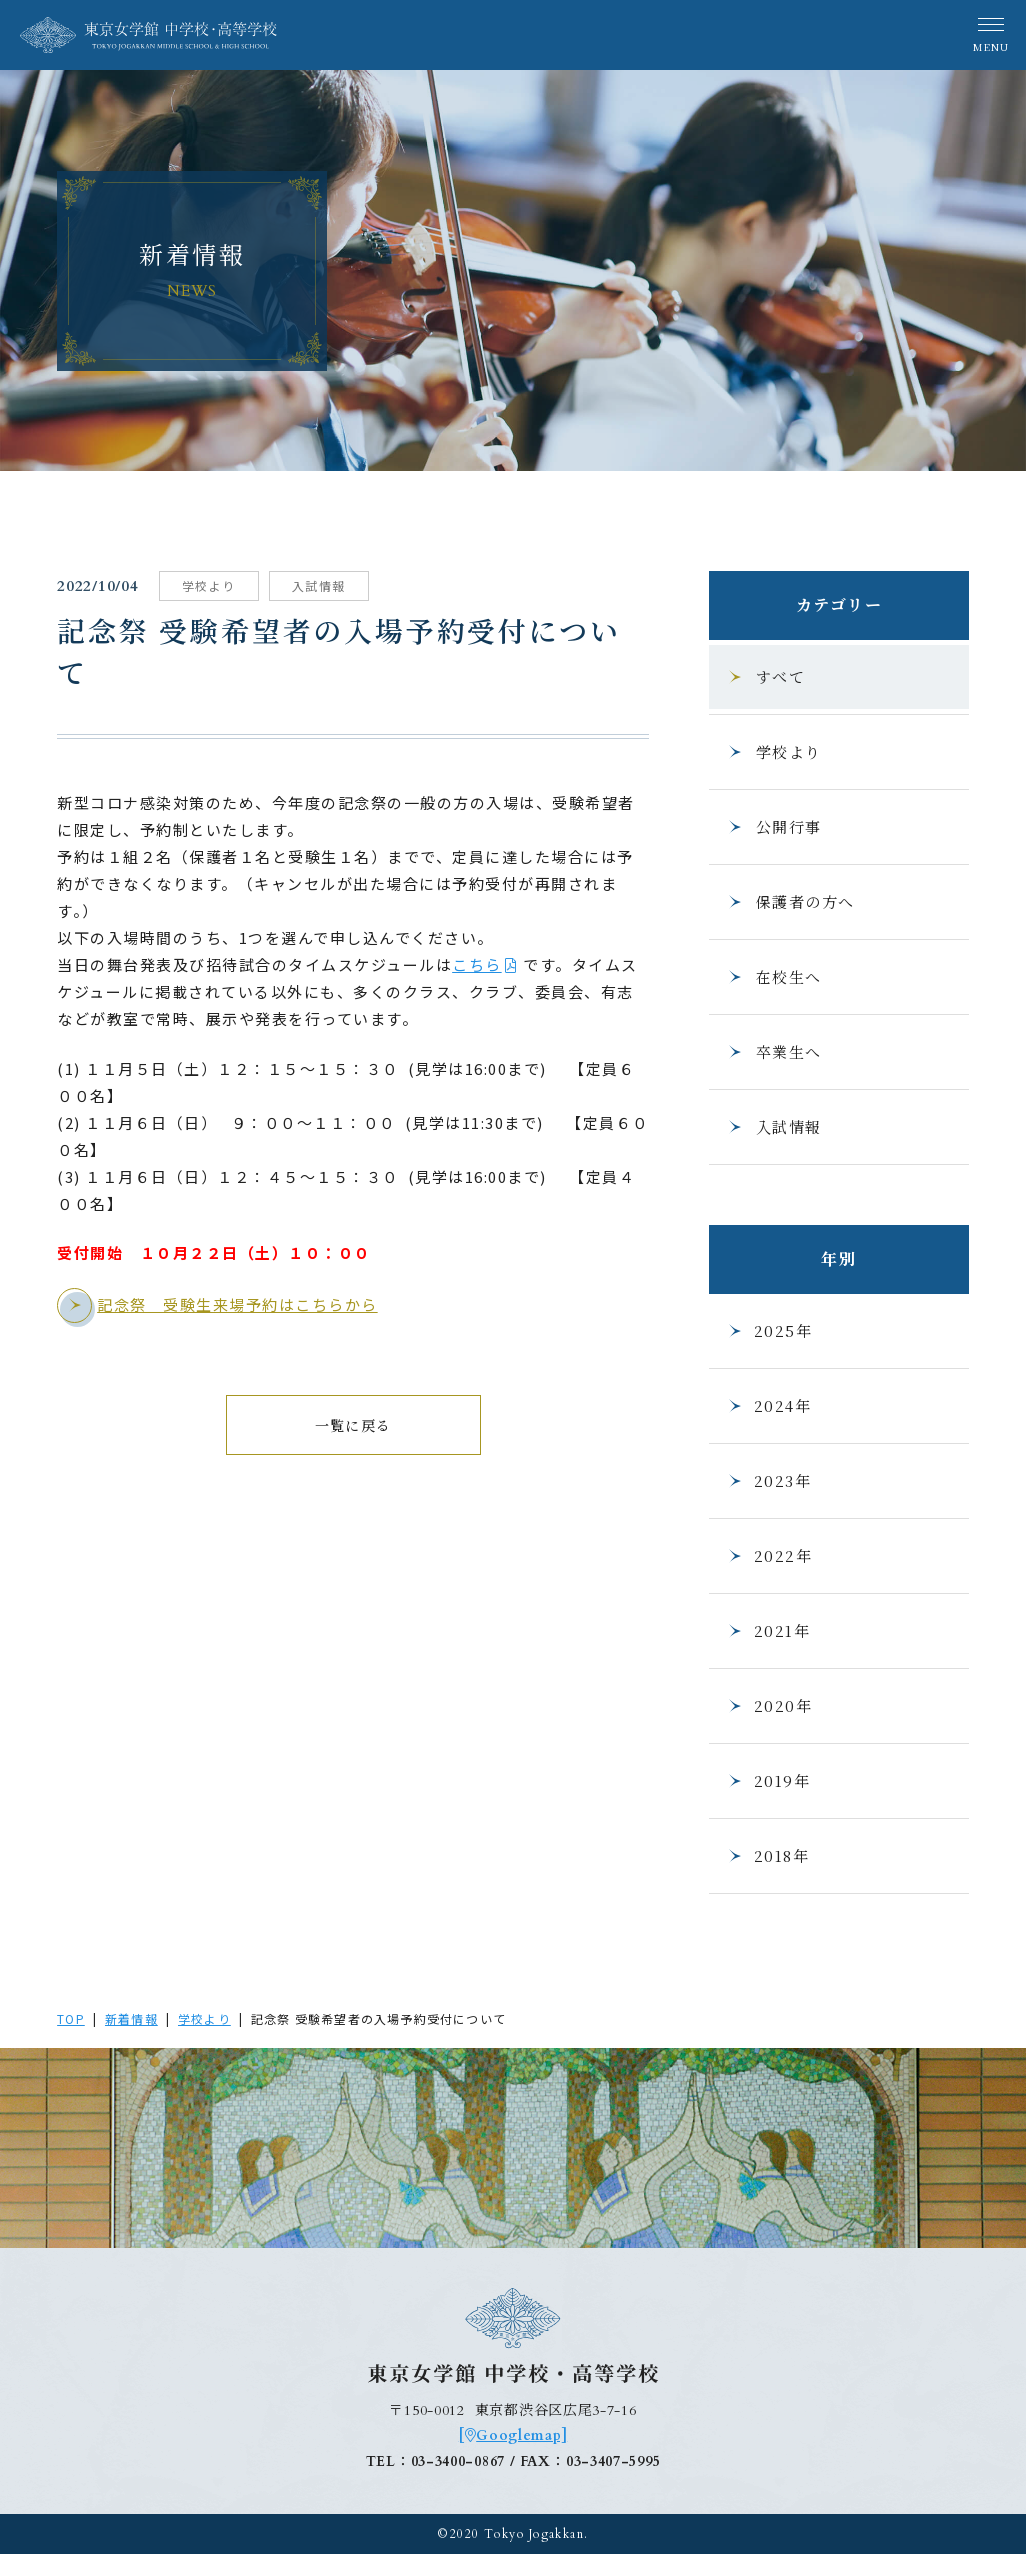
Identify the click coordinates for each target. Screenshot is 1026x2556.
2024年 (768, 1405)
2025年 (769, 1330)
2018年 (767, 1855)
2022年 (769, 1555)
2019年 (768, 1780)
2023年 (768, 1480)
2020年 (769, 1705)
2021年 (768, 1630)
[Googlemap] (513, 2438)
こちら (480, 963)
